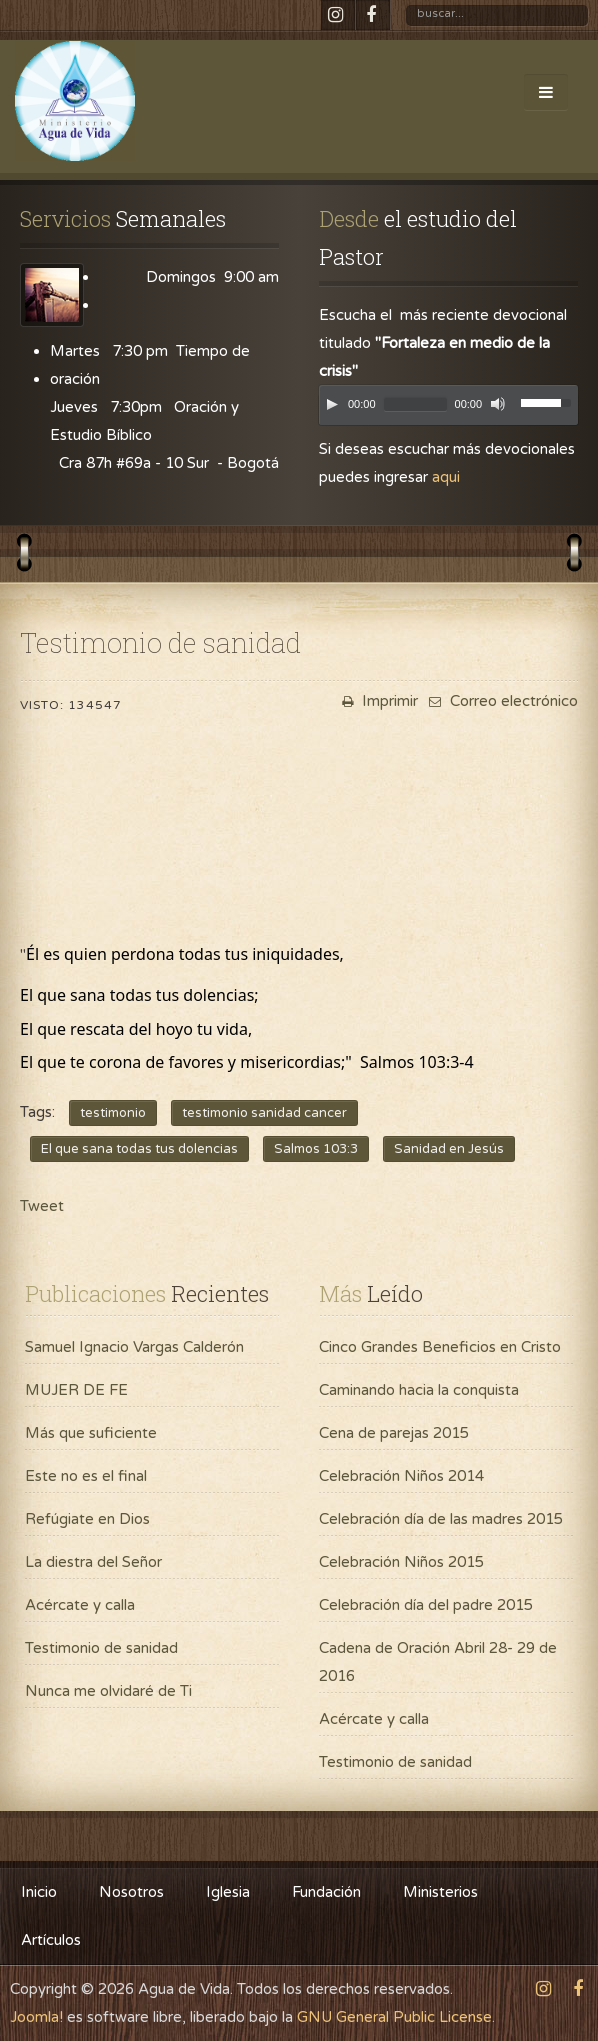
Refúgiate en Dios (87, 1519)
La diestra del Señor (93, 1562)
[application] (448, 410)
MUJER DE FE (76, 1390)
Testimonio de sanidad (101, 1648)
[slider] (415, 404)
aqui (446, 477)
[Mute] (498, 404)
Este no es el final (86, 1476)
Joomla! (36, 2017)
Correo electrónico (501, 701)
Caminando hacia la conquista (419, 1390)
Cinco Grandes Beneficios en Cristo (440, 1347)
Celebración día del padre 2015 (426, 1605)
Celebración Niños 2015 (401, 1562)
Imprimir (377, 701)
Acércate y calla (80, 1605)
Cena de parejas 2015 (394, 1433)
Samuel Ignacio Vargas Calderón (134, 1347)
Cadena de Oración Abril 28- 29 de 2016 (438, 1662)
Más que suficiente (91, 1433)
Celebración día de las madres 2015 (441, 1519)
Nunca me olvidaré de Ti (108, 1691)
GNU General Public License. (396, 2017)
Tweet (42, 1206)
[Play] (332, 404)
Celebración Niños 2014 (401, 1476)
